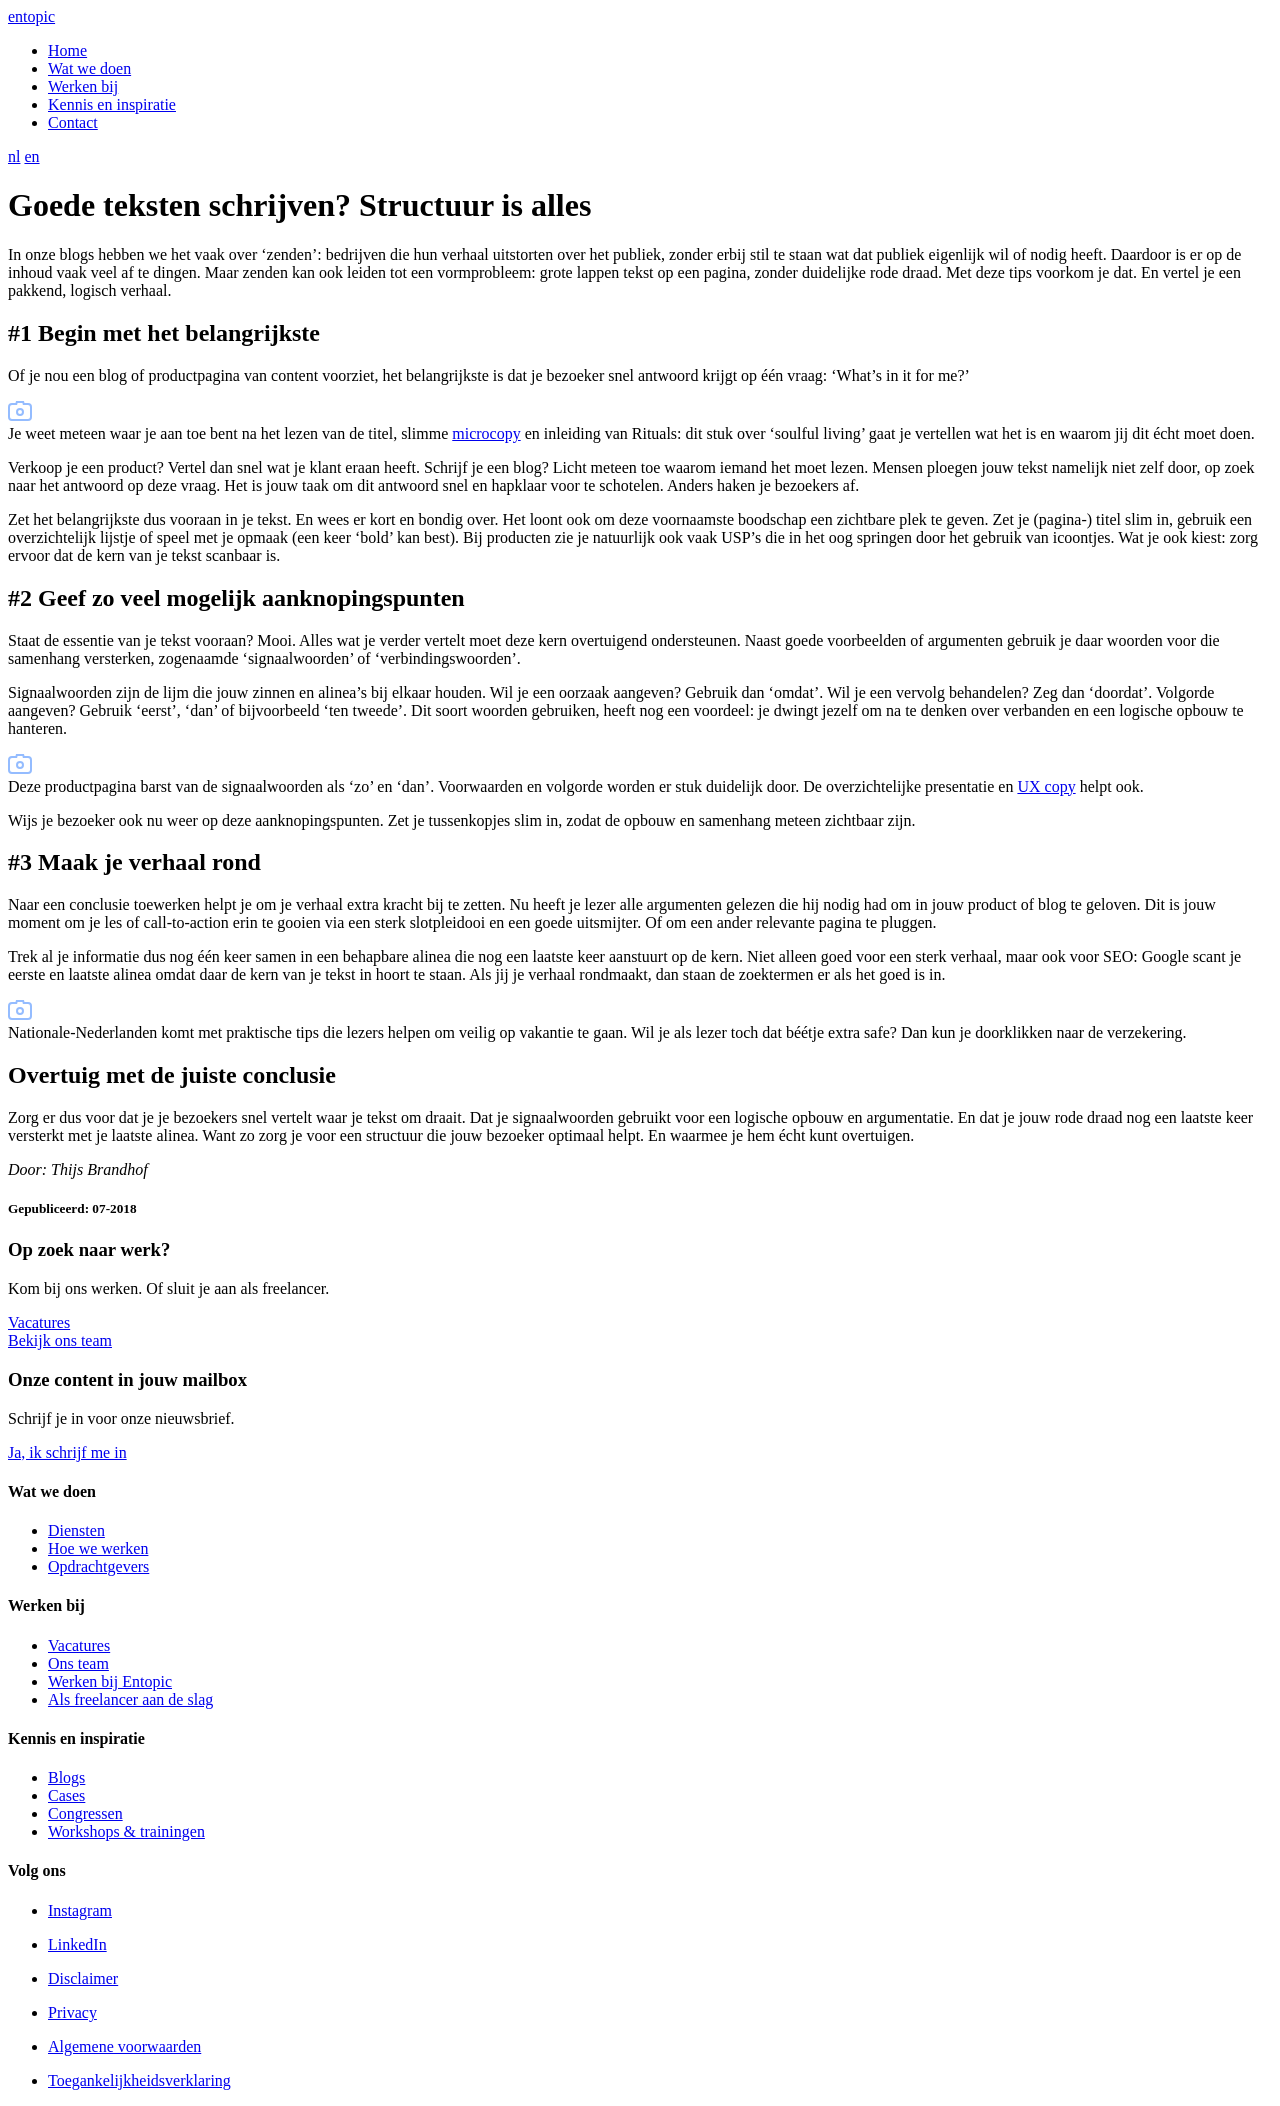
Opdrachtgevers (98, 1566)
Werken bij (83, 86)
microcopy (486, 433)
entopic (31, 16)
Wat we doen (89, 68)
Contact (73, 122)
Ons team (78, 1663)
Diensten (76, 1530)
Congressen (85, 1813)
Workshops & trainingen (126, 1831)
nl (14, 156)
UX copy (1046, 786)
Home (67, 50)
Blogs (66, 1777)
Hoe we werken (98, 1548)
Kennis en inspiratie (112, 104)
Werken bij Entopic (110, 1681)
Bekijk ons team (60, 1340)
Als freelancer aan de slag (130, 1699)
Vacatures (39, 1322)
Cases (66, 1795)
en (31, 156)
